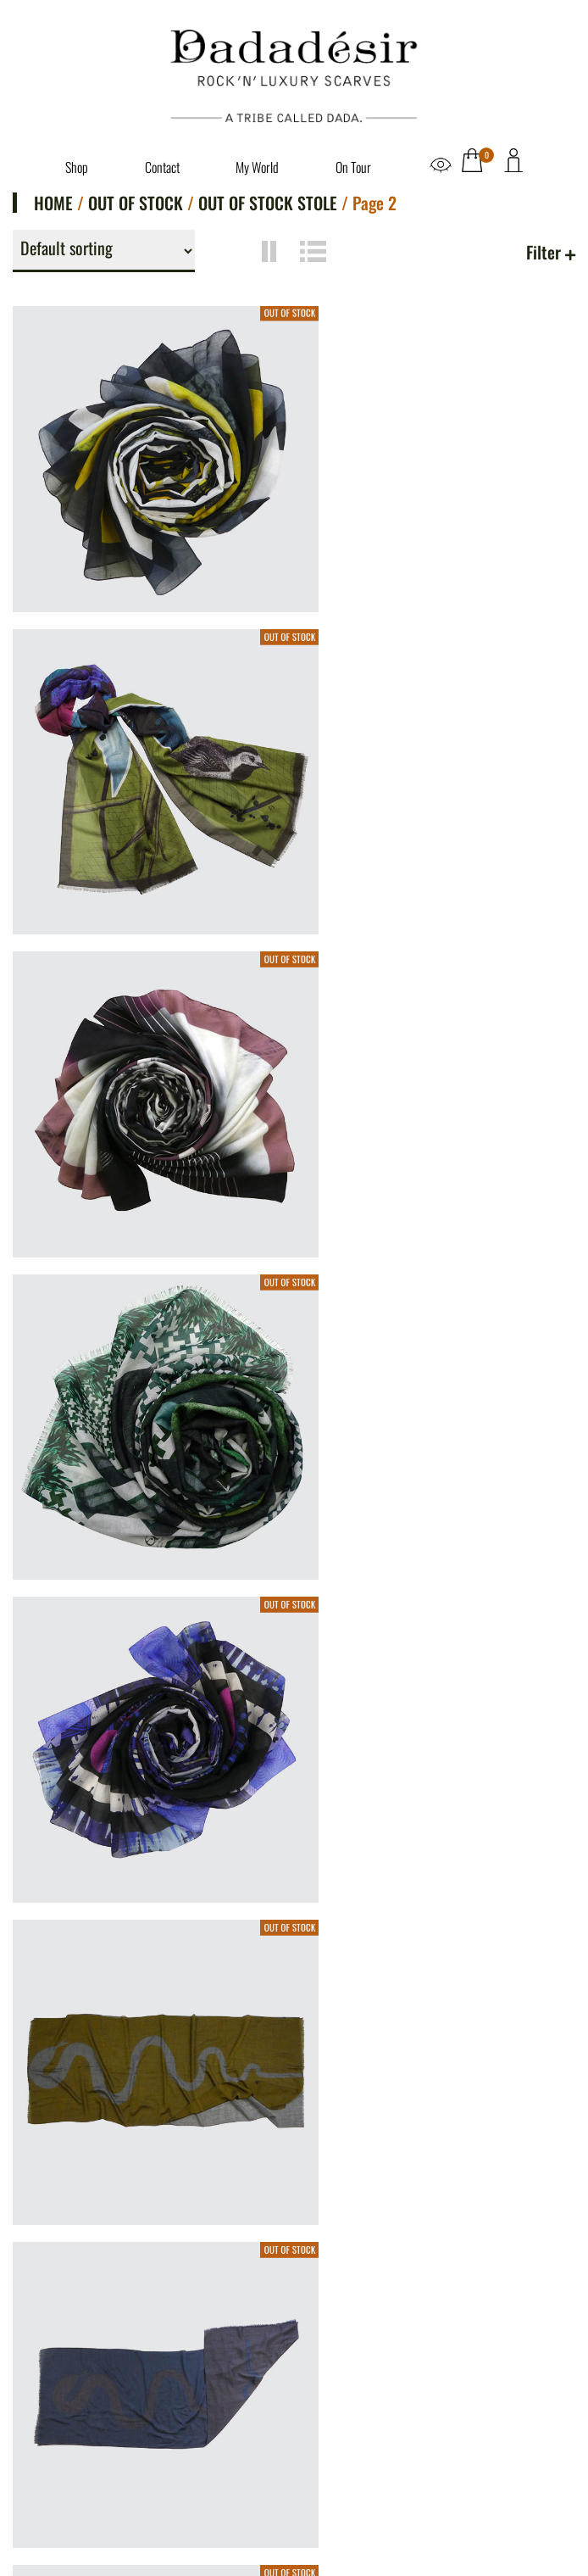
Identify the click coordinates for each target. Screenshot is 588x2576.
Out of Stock (135, 202)
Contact (162, 167)
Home (53, 202)
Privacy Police (68, 2389)
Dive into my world (82, 2317)
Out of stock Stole (267, 202)
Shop (76, 167)
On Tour (353, 167)
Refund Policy (67, 2435)
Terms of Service (75, 2412)
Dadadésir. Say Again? (92, 2294)
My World (257, 167)
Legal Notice (62, 2367)
